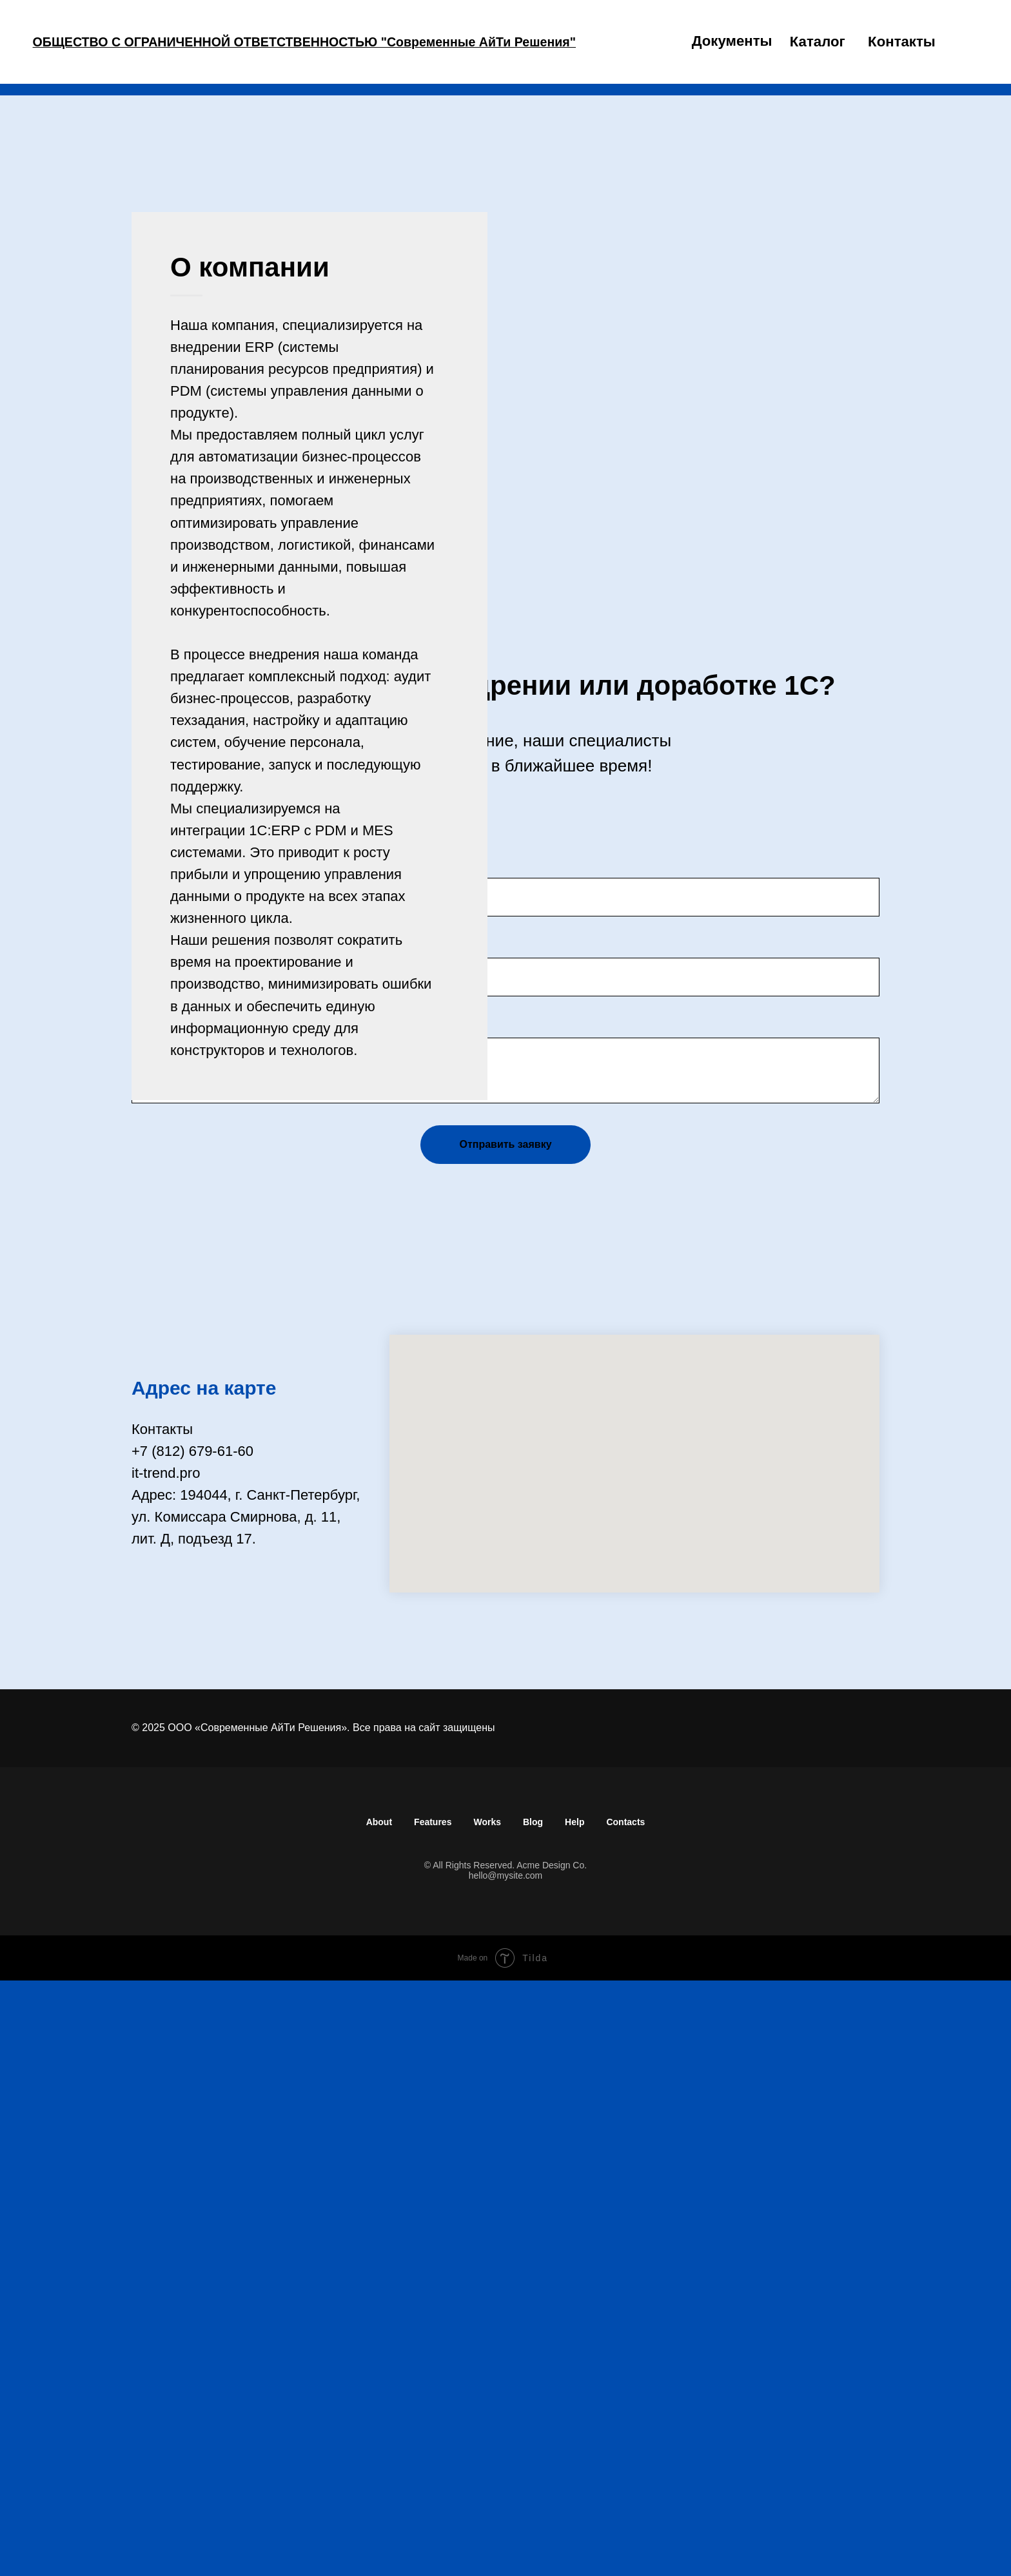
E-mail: (153, 1539)
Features (432, 2417)
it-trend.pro (166, 2068)
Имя (145, 1433)
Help (574, 2417)
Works (487, 2417)
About (379, 2417)
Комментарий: (178, 1619)
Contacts (625, 2417)
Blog (533, 2417)
